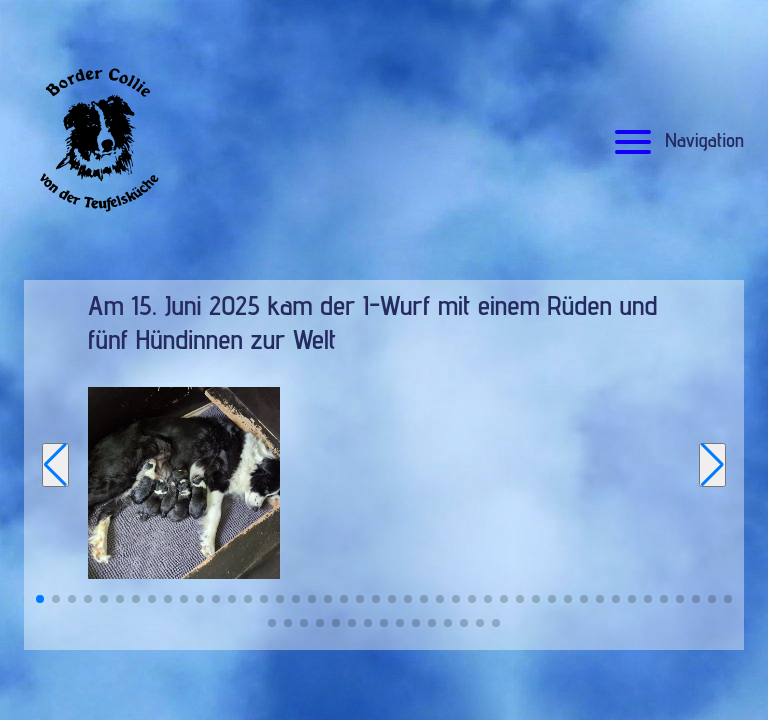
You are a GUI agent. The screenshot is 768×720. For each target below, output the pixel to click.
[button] (40, 599)
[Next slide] (712, 465)
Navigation (676, 140)
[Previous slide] (55, 465)
